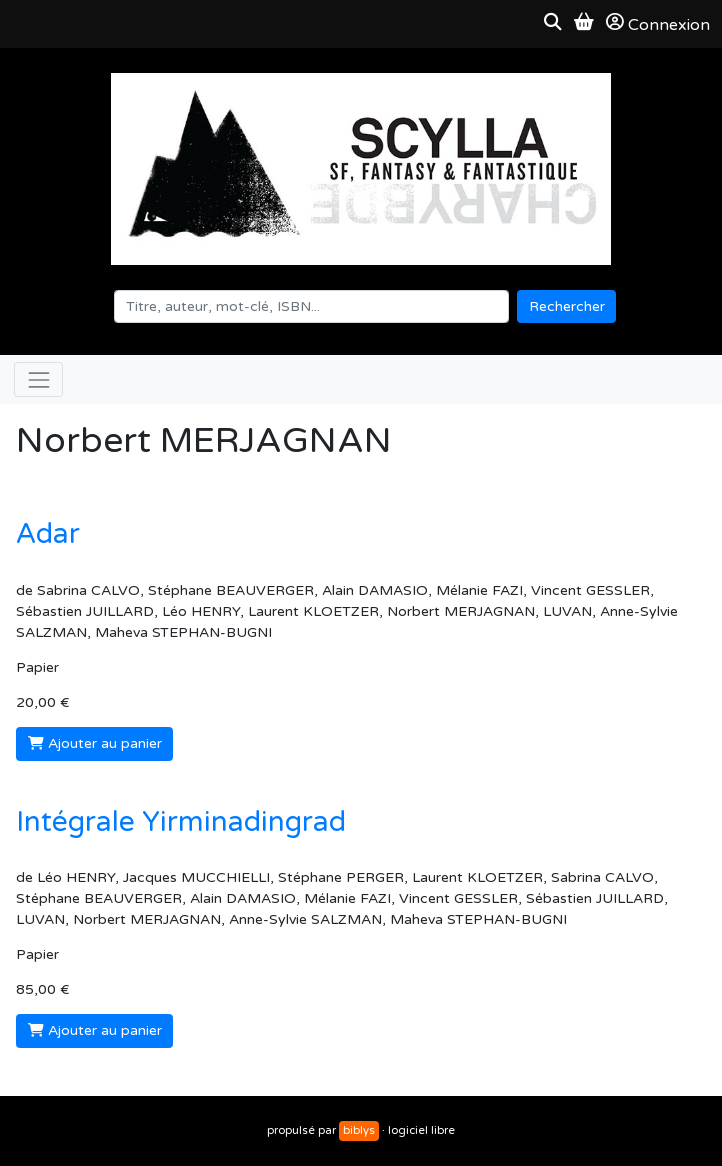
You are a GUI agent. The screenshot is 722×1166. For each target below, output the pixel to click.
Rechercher (567, 306)
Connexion (658, 24)
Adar (48, 534)
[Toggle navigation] (38, 379)
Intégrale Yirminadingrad (181, 822)
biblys (359, 1130)
